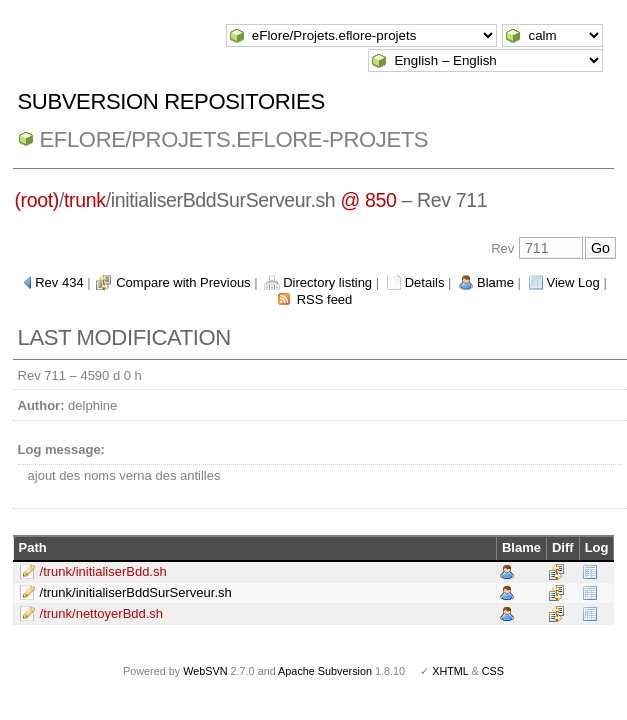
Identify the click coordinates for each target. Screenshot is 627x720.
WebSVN (205, 671)
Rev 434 (59, 282)
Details (425, 282)
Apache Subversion (325, 671)
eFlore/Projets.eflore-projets (234, 139)
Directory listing (327, 282)
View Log (573, 282)
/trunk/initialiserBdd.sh (103, 571)
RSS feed (325, 299)
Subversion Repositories (171, 101)
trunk (85, 200)
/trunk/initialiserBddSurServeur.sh (136, 592)
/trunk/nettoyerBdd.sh (102, 613)
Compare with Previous (183, 282)
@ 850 (368, 200)
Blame (495, 282)
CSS (493, 671)
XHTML (450, 671)
